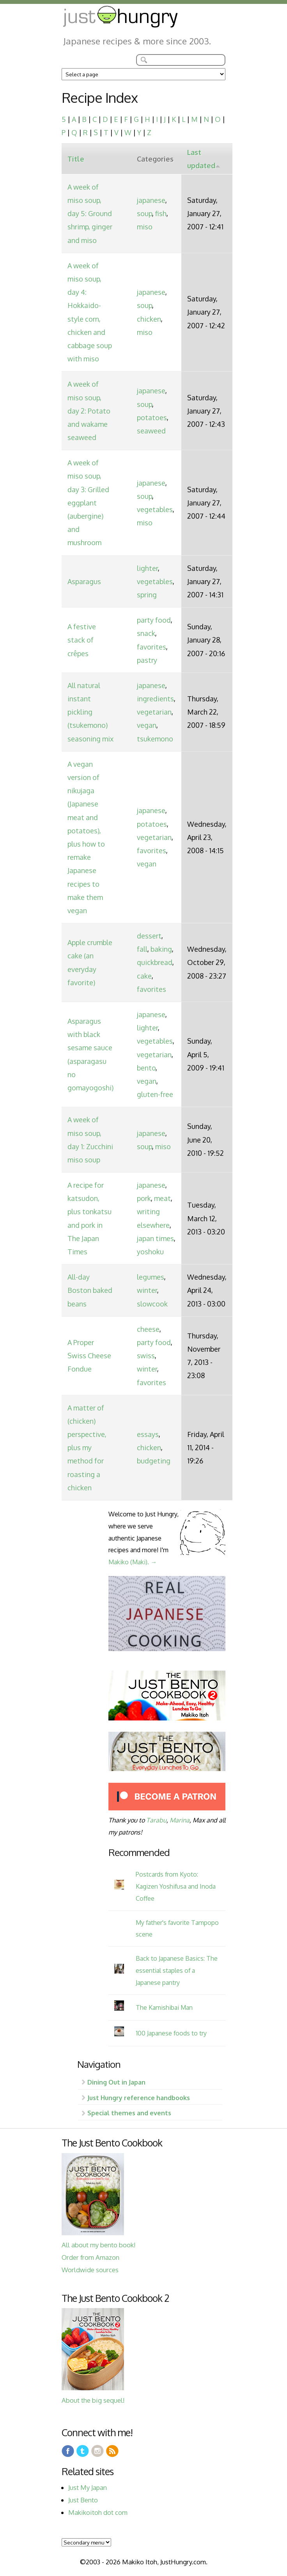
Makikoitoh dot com (98, 2512)
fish (161, 213)
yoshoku (150, 1251)
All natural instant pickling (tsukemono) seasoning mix (90, 712)
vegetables (155, 509)
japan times (155, 1238)
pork (144, 1198)
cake (144, 976)
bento (146, 1068)
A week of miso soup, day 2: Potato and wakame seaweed (88, 411)
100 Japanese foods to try (171, 2033)
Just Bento (83, 2500)
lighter (147, 568)
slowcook (152, 1303)
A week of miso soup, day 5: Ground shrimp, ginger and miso (89, 214)
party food (154, 620)
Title (75, 159)
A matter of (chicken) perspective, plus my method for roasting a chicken (86, 1447)
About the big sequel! (93, 2400)
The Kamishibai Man (164, 2007)
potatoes (152, 417)
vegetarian (154, 712)
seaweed (151, 430)
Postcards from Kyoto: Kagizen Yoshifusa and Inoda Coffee (176, 1886)
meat (162, 1198)
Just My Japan (87, 2487)
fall (142, 949)
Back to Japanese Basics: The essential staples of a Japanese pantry (177, 1970)
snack (146, 633)
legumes (150, 1277)
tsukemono (155, 738)
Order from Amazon (90, 2257)
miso (144, 226)
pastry (147, 660)
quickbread (154, 962)
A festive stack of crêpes (81, 639)
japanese (151, 200)
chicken (149, 319)
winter (147, 1290)
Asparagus (84, 581)
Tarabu (156, 1820)
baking (161, 949)
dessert (149, 935)
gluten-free (155, 1094)
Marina (180, 1820)
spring (147, 594)
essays (148, 1434)
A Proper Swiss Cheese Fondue (89, 1355)
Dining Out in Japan (116, 2082)
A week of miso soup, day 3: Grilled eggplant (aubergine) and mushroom (88, 502)
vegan (146, 725)
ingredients (155, 698)
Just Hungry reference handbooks (138, 2098)
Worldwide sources (90, 2270)
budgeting (153, 1460)
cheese (148, 1329)
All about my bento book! (98, 2245)
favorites (151, 647)
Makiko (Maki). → (132, 1562)
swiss (146, 1355)
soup (144, 213)
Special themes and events (129, 2113)
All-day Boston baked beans (89, 1290)
